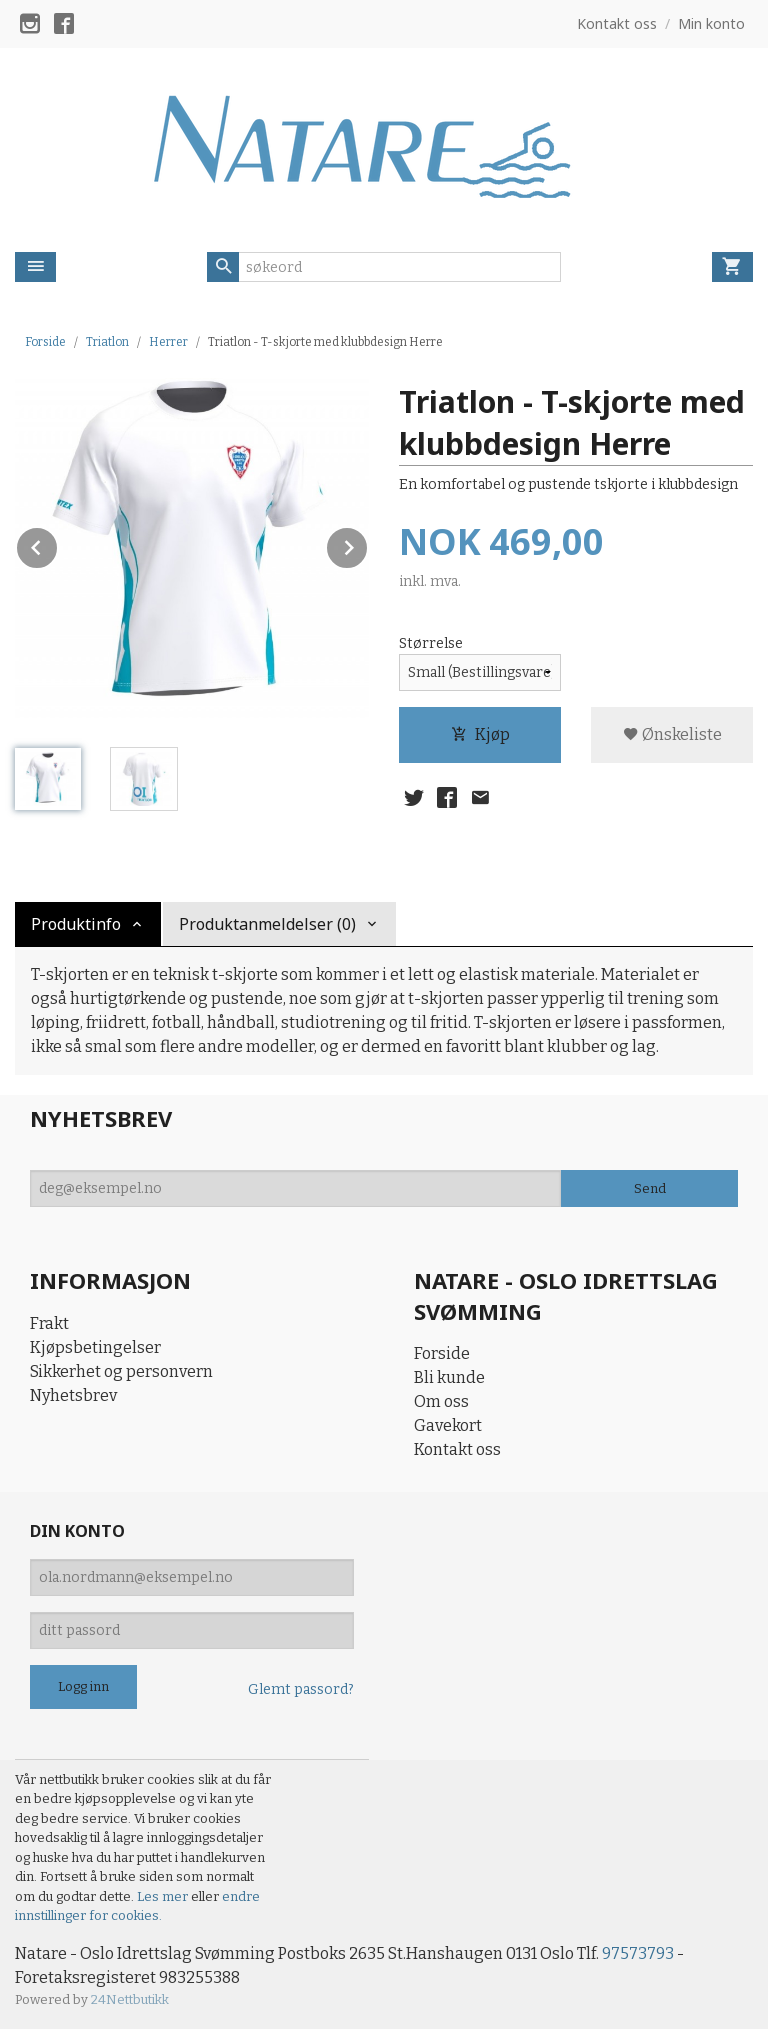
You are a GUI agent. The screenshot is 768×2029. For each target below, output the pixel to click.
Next (368, 544)
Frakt (49, 1323)
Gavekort (448, 1425)
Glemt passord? (301, 1689)
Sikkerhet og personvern (121, 1371)
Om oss (441, 1401)
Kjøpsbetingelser (95, 1347)
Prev (58, 544)
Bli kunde (449, 1377)
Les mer (164, 1896)
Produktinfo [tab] (76, 924)
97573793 (638, 1953)
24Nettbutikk (130, 1999)
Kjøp (480, 734)
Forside (45, 342)
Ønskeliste (672, 734)
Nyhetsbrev (73, 1395)
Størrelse (431, 643)
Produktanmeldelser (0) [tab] (267, 924)
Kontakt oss (457, 1449)
